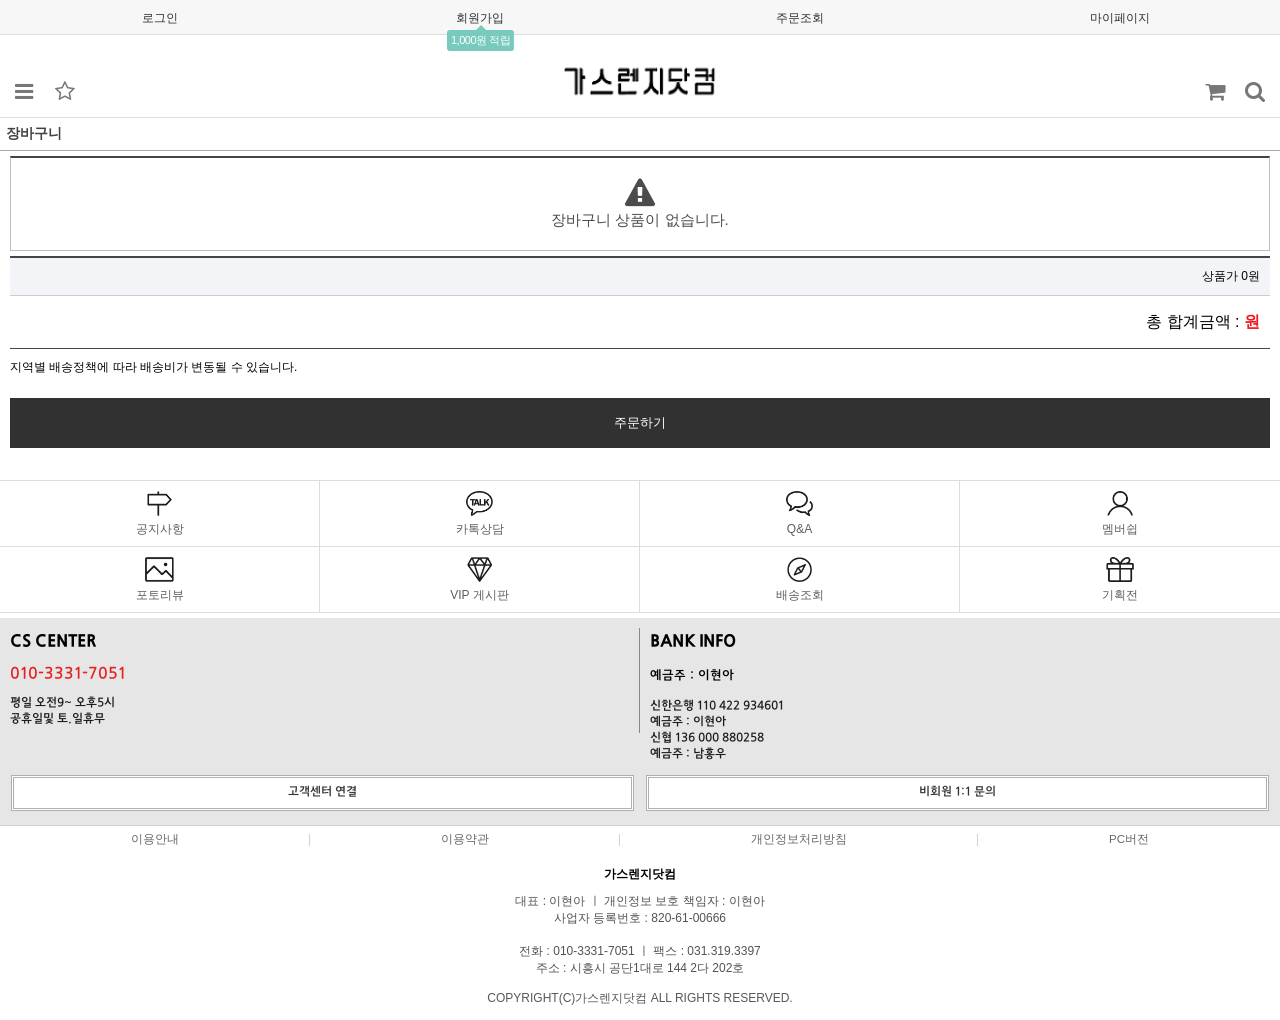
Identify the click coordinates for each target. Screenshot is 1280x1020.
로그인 (160, 18)
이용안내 (155, 839)
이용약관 (465, 839)
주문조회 (800, 18)
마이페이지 (1120, 18)
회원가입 (480, 18)
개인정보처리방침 (799, 839)
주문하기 (640, 422)
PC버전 (1129, 839)
